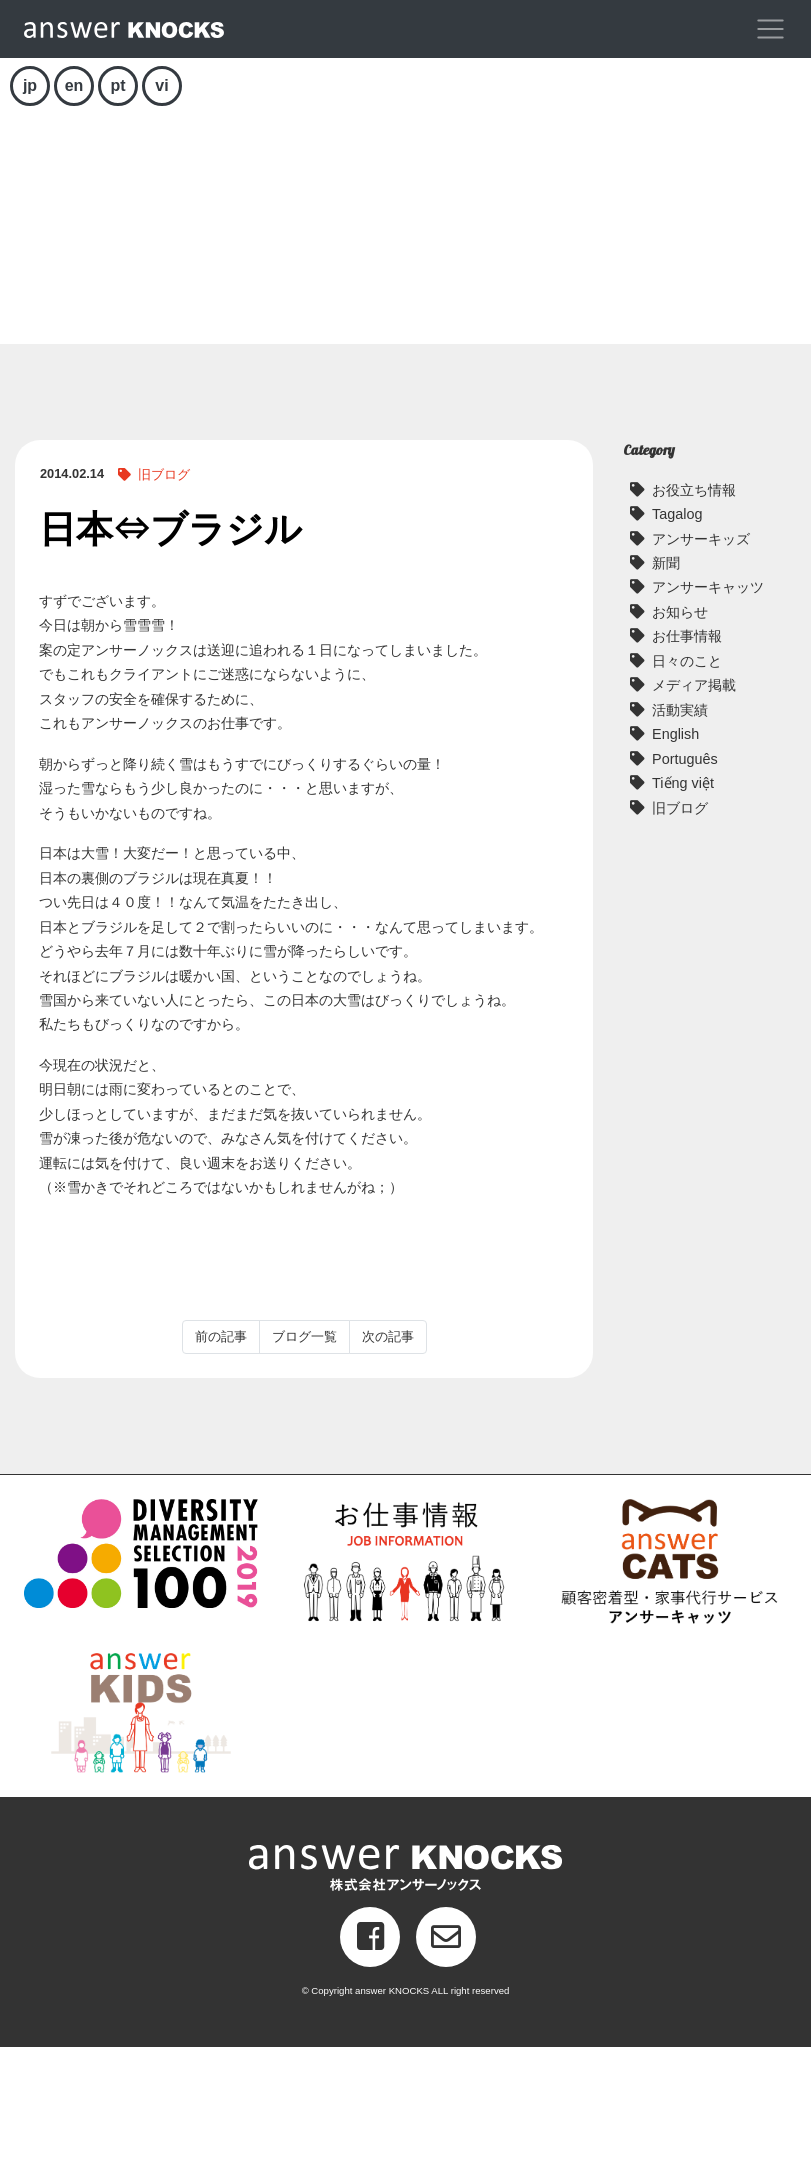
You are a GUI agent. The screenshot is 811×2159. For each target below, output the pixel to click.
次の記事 (388, 1448)
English (675, 846)
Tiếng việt (683, 895)
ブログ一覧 (304, 1448)
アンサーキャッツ (708, 699)
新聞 (666, 675)
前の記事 (221, 1448)
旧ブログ (164, 586)
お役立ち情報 (694, 601)
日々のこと (687, 773)
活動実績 (680, 822)
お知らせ (680, 724)
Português (685, 871)
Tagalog (677, 626)
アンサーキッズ (701, 650)
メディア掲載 (694, 797)
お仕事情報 (687, 748)
